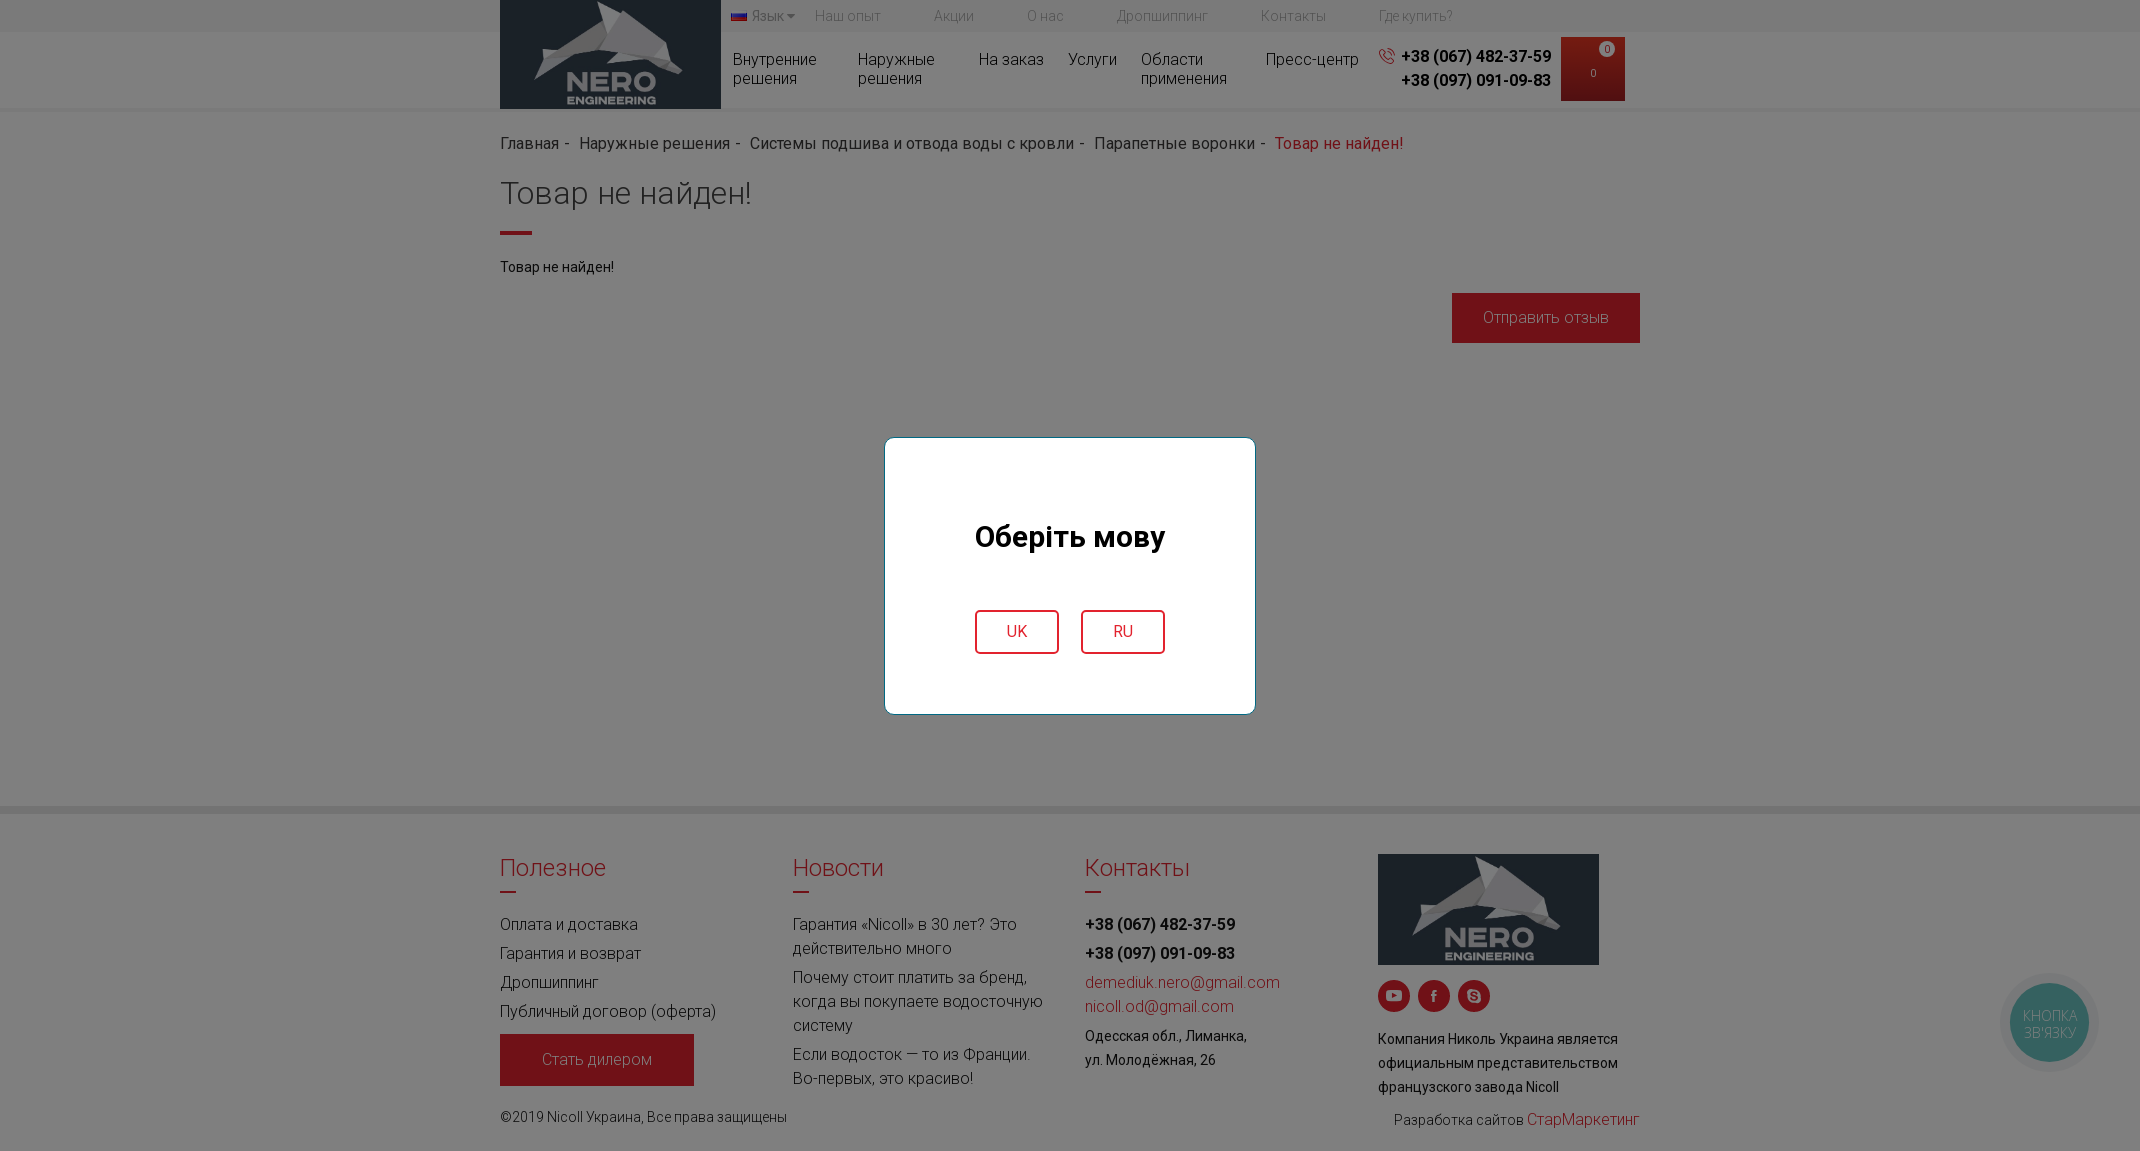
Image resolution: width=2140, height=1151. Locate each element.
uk (1017, 631)
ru (1123, 631)
